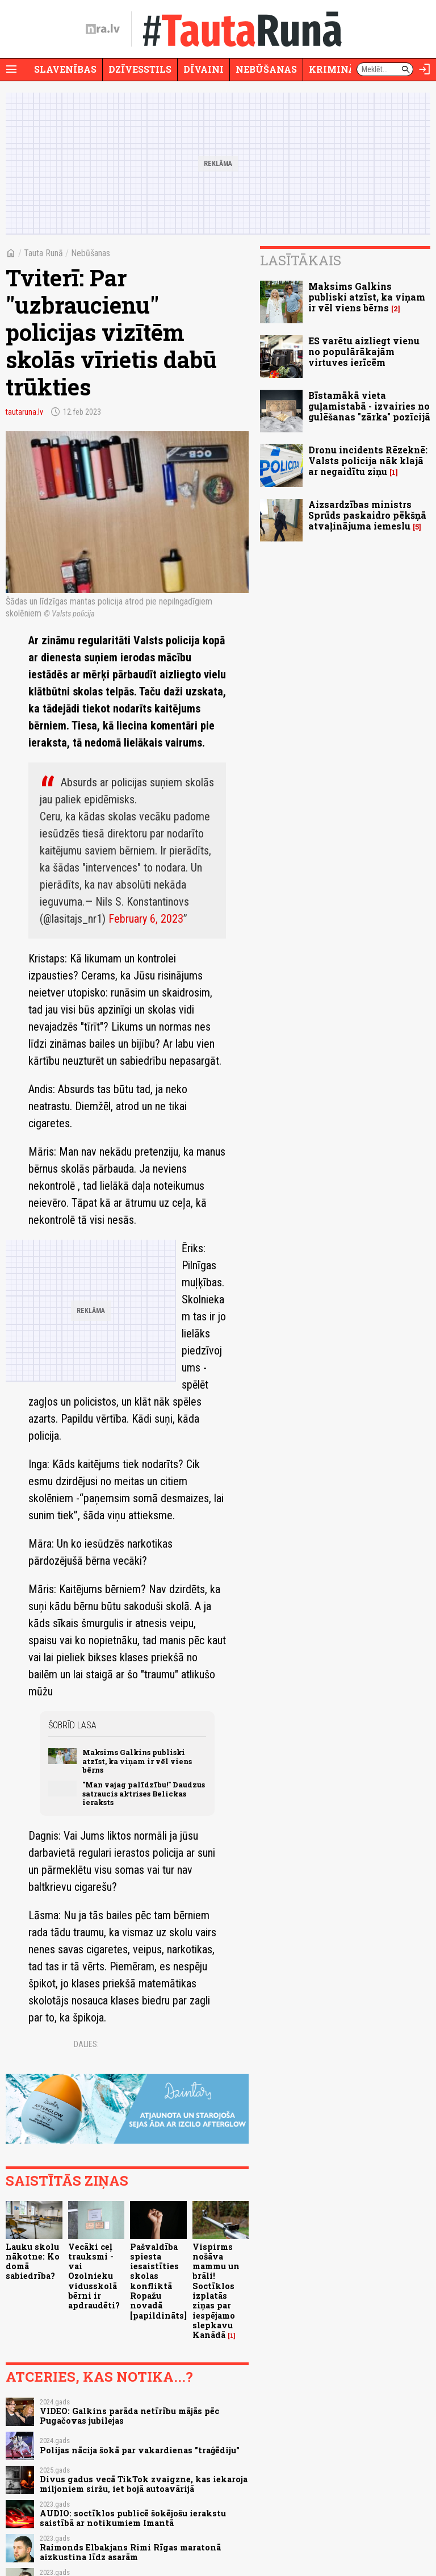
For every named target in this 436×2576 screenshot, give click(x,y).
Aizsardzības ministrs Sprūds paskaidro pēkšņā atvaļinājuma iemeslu (367, 515)
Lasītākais (300, 260)
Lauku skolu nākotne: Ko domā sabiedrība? (33, 2261)
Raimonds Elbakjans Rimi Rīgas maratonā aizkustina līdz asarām (130, 2552)
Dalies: (86, 2044)
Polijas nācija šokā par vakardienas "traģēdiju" (140, 2450)
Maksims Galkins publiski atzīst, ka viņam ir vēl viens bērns (137, 1761)
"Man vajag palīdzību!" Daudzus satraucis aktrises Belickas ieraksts (143, 1793)
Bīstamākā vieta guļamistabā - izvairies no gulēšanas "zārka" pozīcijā (369, 406)
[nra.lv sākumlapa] (103, 29)
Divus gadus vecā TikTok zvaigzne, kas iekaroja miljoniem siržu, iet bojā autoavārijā (144, 2484)
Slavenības (65, 69)
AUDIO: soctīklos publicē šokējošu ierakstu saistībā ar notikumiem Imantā (133, 2518)
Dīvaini (203, 69)
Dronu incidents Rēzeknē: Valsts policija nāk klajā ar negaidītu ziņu (367, 460)
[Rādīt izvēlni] (11, 69)
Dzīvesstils (139, 69)
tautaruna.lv (24, 411)
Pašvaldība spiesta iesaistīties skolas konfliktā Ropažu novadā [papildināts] (158, 2281)
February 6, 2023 (145, 919)
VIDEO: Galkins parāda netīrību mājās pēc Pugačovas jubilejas (129, 2416)
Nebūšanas (266, 69)
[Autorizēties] (424, 69)
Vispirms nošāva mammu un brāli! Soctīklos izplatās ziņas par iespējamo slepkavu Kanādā (216, 2290)
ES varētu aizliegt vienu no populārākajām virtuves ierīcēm (364, 351)
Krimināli (337, 69)
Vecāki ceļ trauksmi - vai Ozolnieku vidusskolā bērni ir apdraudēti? (94, 2276)
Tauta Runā (43, 253)
